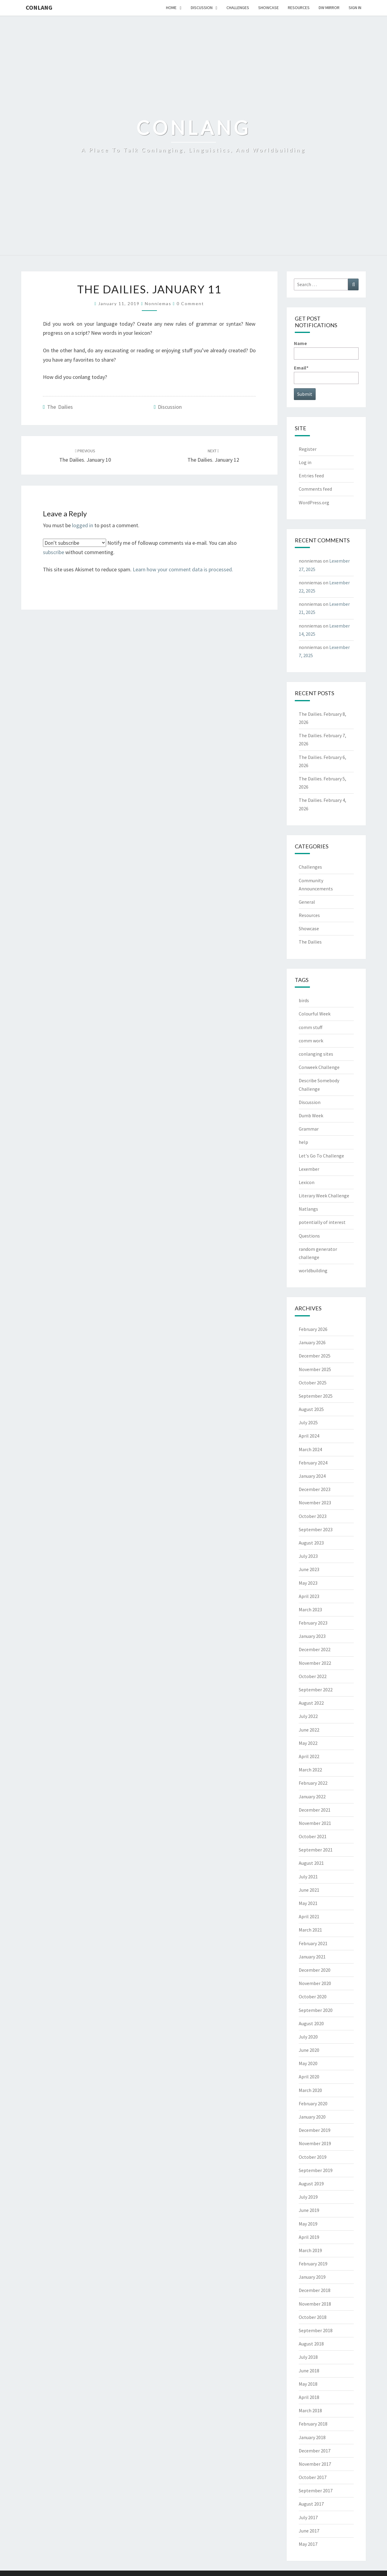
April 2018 (309, 2397)
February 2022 (313, 1783)
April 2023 (309, 1596)
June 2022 (309, 1730)
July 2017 (308, 2517)
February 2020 (313, 2103)
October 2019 (313, 2157)
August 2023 (311, 1543)
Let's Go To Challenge (321, 1156)
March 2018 (310, 2410)
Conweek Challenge (319, 1067)
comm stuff (310, 1027)
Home (171, 7)
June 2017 (309, 2531)
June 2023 (309, 1569)
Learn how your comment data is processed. (183, 569)
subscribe (53, 552)
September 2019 (316, 2170)
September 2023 (316, 1529)
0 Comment (190, 303)
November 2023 (315, 1502)
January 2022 (312, 1796)
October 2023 (313, 1516)
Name (326, 349)
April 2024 (309, 1436)
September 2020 (316, 2010)
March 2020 (310, 2090)
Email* (326, 374)
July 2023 (308, 1556)
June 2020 (309, 2050)
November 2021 (315, 1823)
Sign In (355, 7)
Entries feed (311, 476)
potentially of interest (322, 1222)
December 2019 (314, 2130)
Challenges (237, 7)
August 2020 (311, 2023)
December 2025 (314, 1356)
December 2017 (314, 2451)
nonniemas (158, 303)
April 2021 (309, 1916)
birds (304, 1000)
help (303, 1142)
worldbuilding (313, 1270)
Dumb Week (311, 1115)
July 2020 (308, 2037)
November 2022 (315, 1663)
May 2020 (308, 2063)
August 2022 (311, 1703)
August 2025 (311, 1409)
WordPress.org (314, 502)
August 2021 (311, 1863)
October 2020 (313, 1996)
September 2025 (316, 1396)
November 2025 (315, 1369)
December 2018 (314, 2290)
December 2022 (314, 1649)
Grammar (309, 1129)
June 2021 (309, 1890)
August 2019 (311, 2184)
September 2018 (316, 2330)
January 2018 (312, 2437)
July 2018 (308, 2357)
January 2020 (312, 2117)
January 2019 (312, 2277)
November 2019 (315, 2143)
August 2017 (311, 2504)
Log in (305, 462)
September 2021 (316, 1850)
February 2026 (313, 1329)
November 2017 (315, 2464)
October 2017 (313, 2477)
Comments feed (315, 489)
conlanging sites (316, 1054)
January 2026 (312, 1342)
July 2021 (308, 1877)
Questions (309, 1236)
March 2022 (310, 1770)
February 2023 (313, 1623)
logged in (82, 525)
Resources (299, 7)
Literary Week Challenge (324, 1196)
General (307, 902)
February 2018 (313, 2424)
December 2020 (314, 1970)
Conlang (39, 7)
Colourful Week (314, 1014)
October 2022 (313, 1676)
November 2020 (315, 1983)
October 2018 (313, 2317)
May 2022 (308, 1743)
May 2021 (308, 1903)
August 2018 (311, 2344)
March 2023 (310, 1609)
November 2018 (315, 2304)
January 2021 (312, 1957)
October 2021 (313, 1836)
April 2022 (309, 1756)
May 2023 (308, 1583)
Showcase (268, 7)
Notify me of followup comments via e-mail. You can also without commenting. (140, 547)
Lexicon (306, 1182)
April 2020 (309, 2077)
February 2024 (313, 1463)
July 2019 (308, 2197)
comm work (311, 1041)
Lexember (309, 1169)
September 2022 (316, 1690)
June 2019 (309, 2210)
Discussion (202, 7)
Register (308, 449)
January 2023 (312, 1636)
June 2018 (309, 2371)
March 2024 (310, 1449)
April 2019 (309, 2237)
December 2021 (314, 1810)
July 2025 (308, 1422)
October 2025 (313, 1383)
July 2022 (308, 1716)
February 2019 (313, 2264)
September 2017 (316, 2490)
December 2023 (314, 1489)
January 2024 (312, 1476)
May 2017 (308, 2544)
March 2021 (310, 1930)
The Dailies (60, 406)
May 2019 (308, 2224)
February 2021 (313, 1943)
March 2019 (310, 2250)
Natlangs (308, 1209)
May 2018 (308, 2384)
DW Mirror (329, 7)
